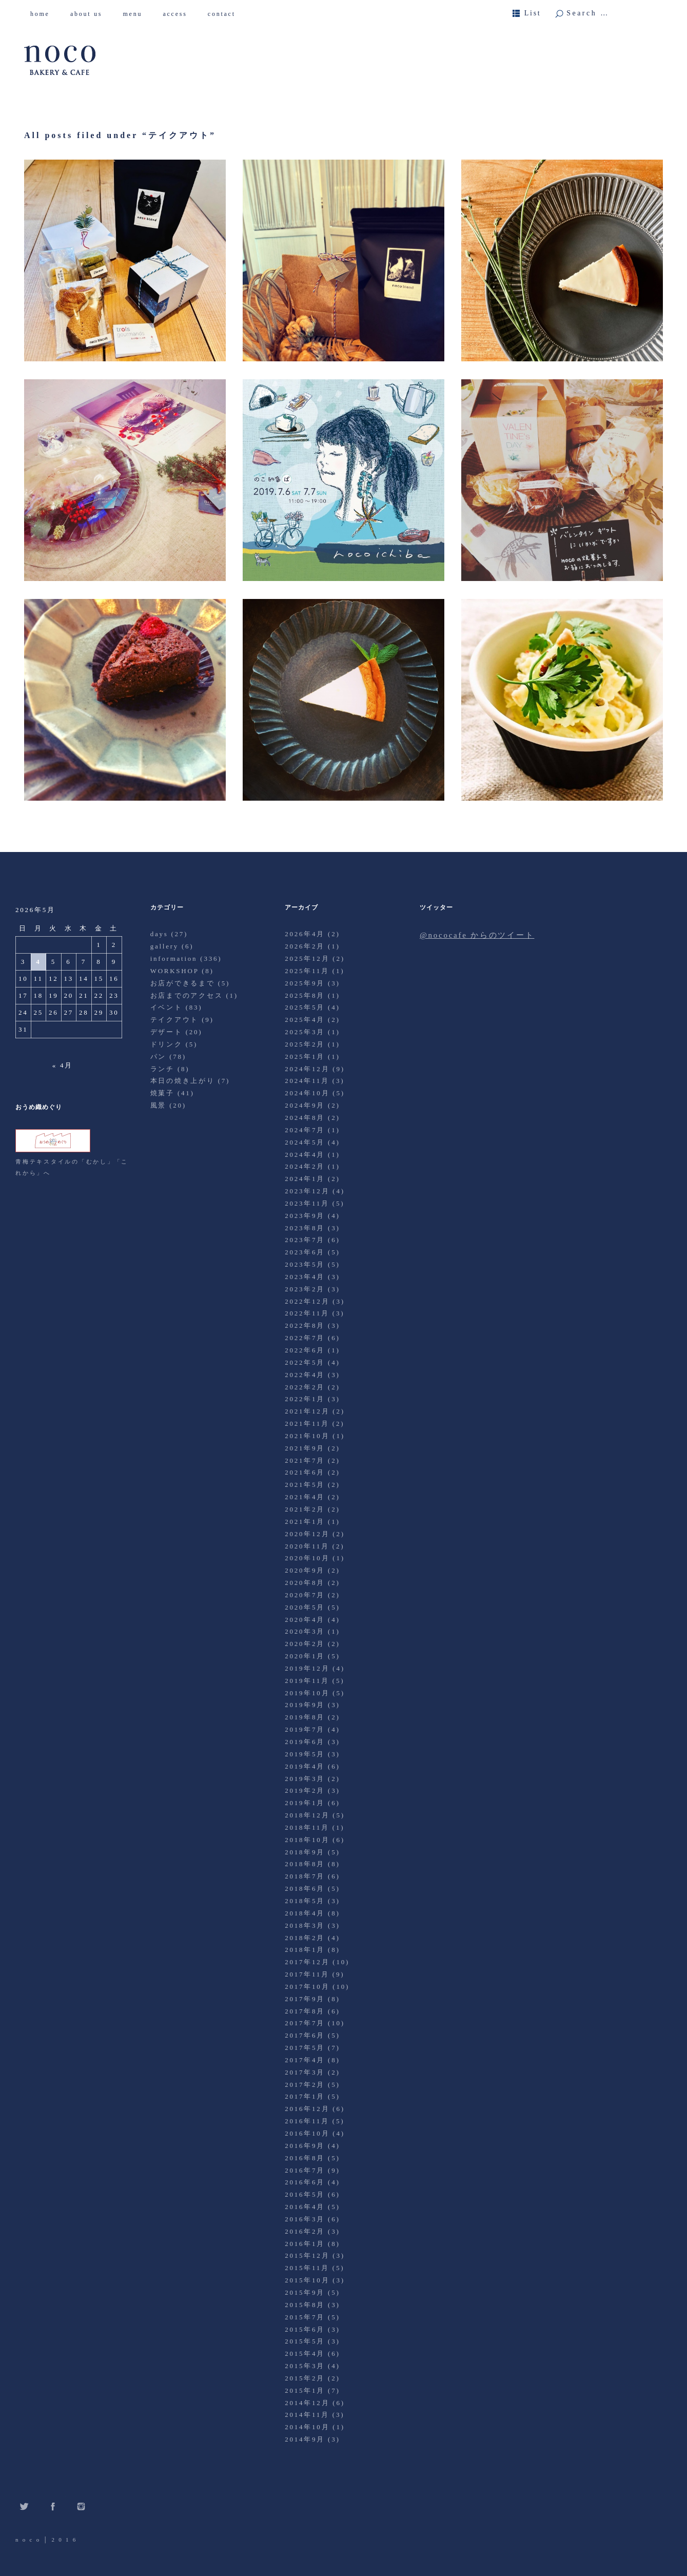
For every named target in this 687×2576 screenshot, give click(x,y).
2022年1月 (305, 1399)
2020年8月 (305, 1582)
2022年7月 (305, 1338)
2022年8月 (305, 1325)
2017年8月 (305, 2011)
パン (158, 1056)
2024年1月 (305, 1179)
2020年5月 (305, 1607)
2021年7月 (305, 1460)
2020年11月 (307, 1546)
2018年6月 (305, 1888)
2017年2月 (305, 2084)
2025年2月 (305, 1044)
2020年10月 (307, 1558)
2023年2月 (305, 1289)
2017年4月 (305, 2060)
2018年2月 (305, 1938)
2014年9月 (305, 2439)
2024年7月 (305, 1130)
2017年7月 (305, 2023)
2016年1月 (305, 2244)
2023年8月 (305, 1228)
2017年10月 (307, 1986)
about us (90, 13)
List (532, 13)
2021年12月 (307, 1411)
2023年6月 (305, 1252)
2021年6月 (305, 1472)
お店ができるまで (182, 983)
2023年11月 (307, 1203)
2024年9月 (305, 1105)
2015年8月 (305, 2305)
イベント (166, 1007)
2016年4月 (305, 2207)
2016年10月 (307, 2133)
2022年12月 (307, 1301)
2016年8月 (305, 2158)
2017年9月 (305, 1999)
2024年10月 (307, 1093)
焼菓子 (162, 1093)
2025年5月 (305, 1007)
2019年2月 (305, 1790)
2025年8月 (305, 995)
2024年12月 (307, 1069)
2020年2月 (305, 1644)
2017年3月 (305, 2072)
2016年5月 (305, 2194)
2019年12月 (307, 1668)
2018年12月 (307, 1815)
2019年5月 (305, 1754)
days (159, 934)
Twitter (24, 2506)
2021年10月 (307, 1436)
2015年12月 (307, 2255)
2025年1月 (305, 1056)
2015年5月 (305, 2341)
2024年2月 (305, 1166)
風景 (158, 1105)
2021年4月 (305, 1497)
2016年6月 (305, 2182)
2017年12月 (307, 1962)
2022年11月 (307, 1313)
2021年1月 (305, 1521)
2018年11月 (307, 1827)
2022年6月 (305, 1350)
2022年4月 (305, 1375)
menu (136, 13)
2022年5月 (305, 1362)
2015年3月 (305, 2366)
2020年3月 (305, 1631)
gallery (164, 946)
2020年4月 (305, 1619)
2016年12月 (307, 2109)
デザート (166, 1032)
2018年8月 (305, 1864)
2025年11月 (307, 971)
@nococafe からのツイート (477, 935)
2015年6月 (305, 2329)
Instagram (81, 2506)
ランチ (162, 1069)
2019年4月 (305, 1766)
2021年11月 (307, 1423)
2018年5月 (305, 1901)
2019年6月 (305, 1742)
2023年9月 (305, 1215)
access (178, 13)
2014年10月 (307, 2427)
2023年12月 (307, 1191)
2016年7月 (305, 2170)
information (174, 958)
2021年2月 (305, 1509)
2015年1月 (305, 2390)
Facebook (53, 2506)
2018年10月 (307, 1840)
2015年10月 (307, 2280)
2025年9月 (305, 983)
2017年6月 (305, 2035)
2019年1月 (305, 1803)
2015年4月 (305, 2353)
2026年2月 (305, 946)
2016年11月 (307, 2121)
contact (225, 13)
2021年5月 (305, 1484)
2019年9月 (305, 1705)
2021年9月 (305, 1448)
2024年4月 (305, 1154)
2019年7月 (305, 1729)
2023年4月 (305, 1277)
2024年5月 (305, 1142)
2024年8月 (305, 1117)
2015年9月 (305, 2292)
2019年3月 (305, 1779)
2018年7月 (305, 1876)
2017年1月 (305, 2096)
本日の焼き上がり (182, 1080)
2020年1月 (305, 1656)
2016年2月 (305, 2231)
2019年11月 (307, 1680)
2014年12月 (307, 2403)
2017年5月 (305, 2047)
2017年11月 (307, 1974)
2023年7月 (305, 1240)
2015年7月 (305, 2317)
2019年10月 (307, 1693)
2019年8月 (305, 1717)
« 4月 (62, 1065)
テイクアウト (174, 1019)
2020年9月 (305, 1570)
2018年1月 (305, 1949)
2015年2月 (305, 2378)
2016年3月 (305, 2219)
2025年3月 (305, 1032)
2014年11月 (307, 2414)
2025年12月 (307, 958)
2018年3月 (305, 1925)
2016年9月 (305, 2145)
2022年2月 (305, 1387)
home (43, 13)
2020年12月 (307, 1534)
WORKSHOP (174, 971)
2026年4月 (305, 934)
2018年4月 (305, 1913)
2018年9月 (305, 1852)
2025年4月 (305, 1019)
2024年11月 (307, 1080)
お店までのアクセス (186, 995)
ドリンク (166, 1044)
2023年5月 (305, 1264)
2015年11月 (307, 2268)
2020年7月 (305, 1595)
